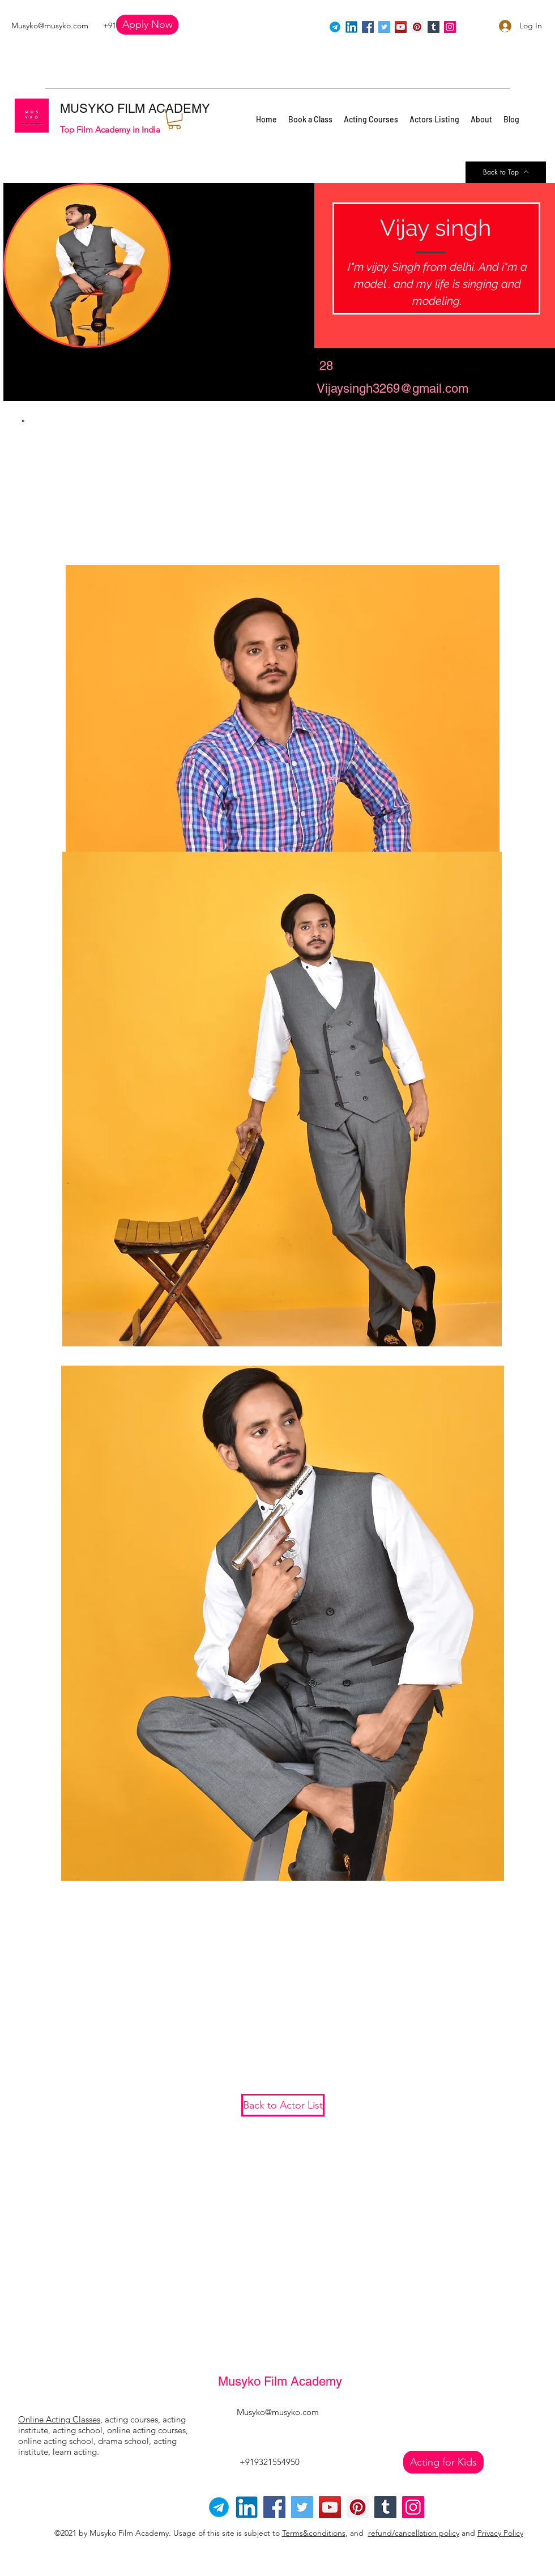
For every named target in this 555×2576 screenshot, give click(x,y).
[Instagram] (450, 27)
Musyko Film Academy (280, 2381)
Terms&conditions (313, 2533)
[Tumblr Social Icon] (433, 27)
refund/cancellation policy (413, 2533)
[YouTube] (401, 27)
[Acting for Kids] (443, 2462)
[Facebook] (368, 27)
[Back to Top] (506, 171)
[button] (147, 25)
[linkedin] (351, 27)
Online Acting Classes (59, 2419)
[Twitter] (384, 27)
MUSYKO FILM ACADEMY (135, 108)
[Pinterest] (417, 27)
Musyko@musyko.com (49, 25)
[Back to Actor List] (283, 2105)
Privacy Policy (500, 2533)
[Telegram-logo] (219, 2507)
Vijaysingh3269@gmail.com (392, 388)
